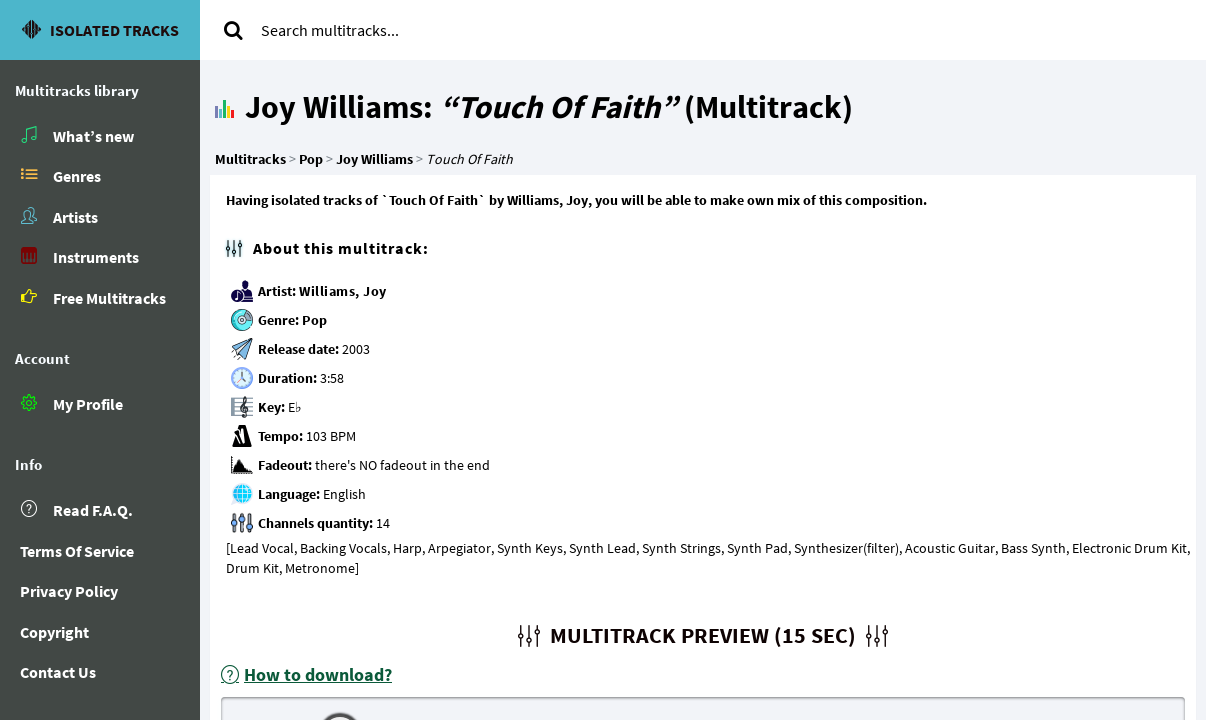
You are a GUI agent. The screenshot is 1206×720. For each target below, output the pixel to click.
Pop (315, 320)
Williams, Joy (343, 291)
